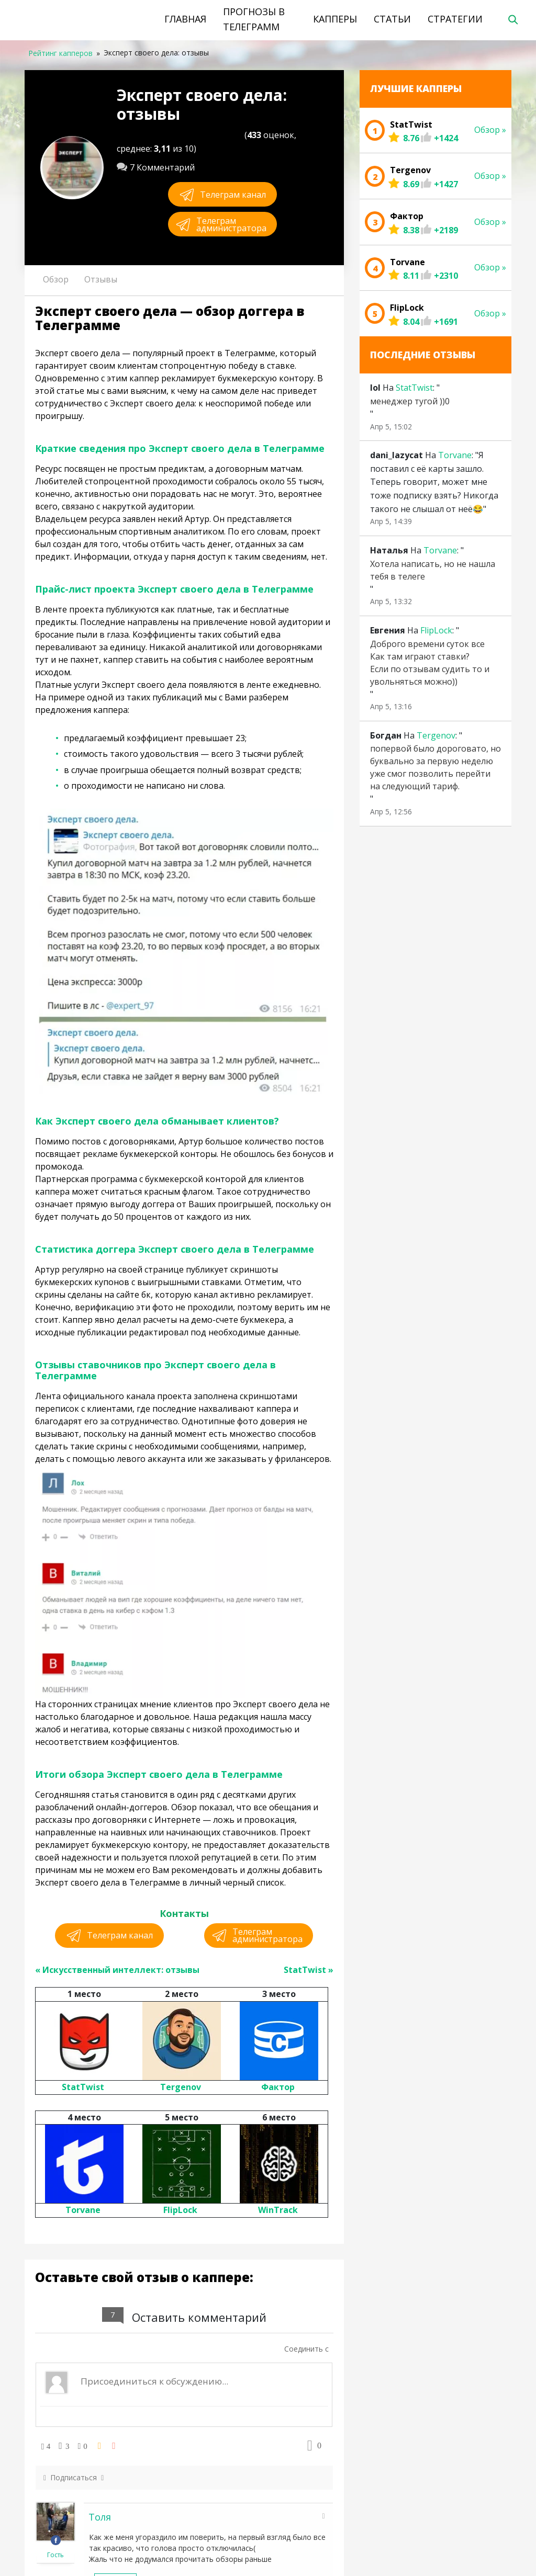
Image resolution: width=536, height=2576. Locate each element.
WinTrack (278, 2210)
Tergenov (180, 2087)
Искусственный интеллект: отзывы (120, 1970)
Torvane (82, 2210)
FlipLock (180, 2210)
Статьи (392, 19)
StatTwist (305, 1970)
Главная (185, 19)
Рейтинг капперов (60, 53)
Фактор (278, 2087)
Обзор (56, 279)
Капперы (335, 19)
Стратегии (455, 19)
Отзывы (100, 279)
